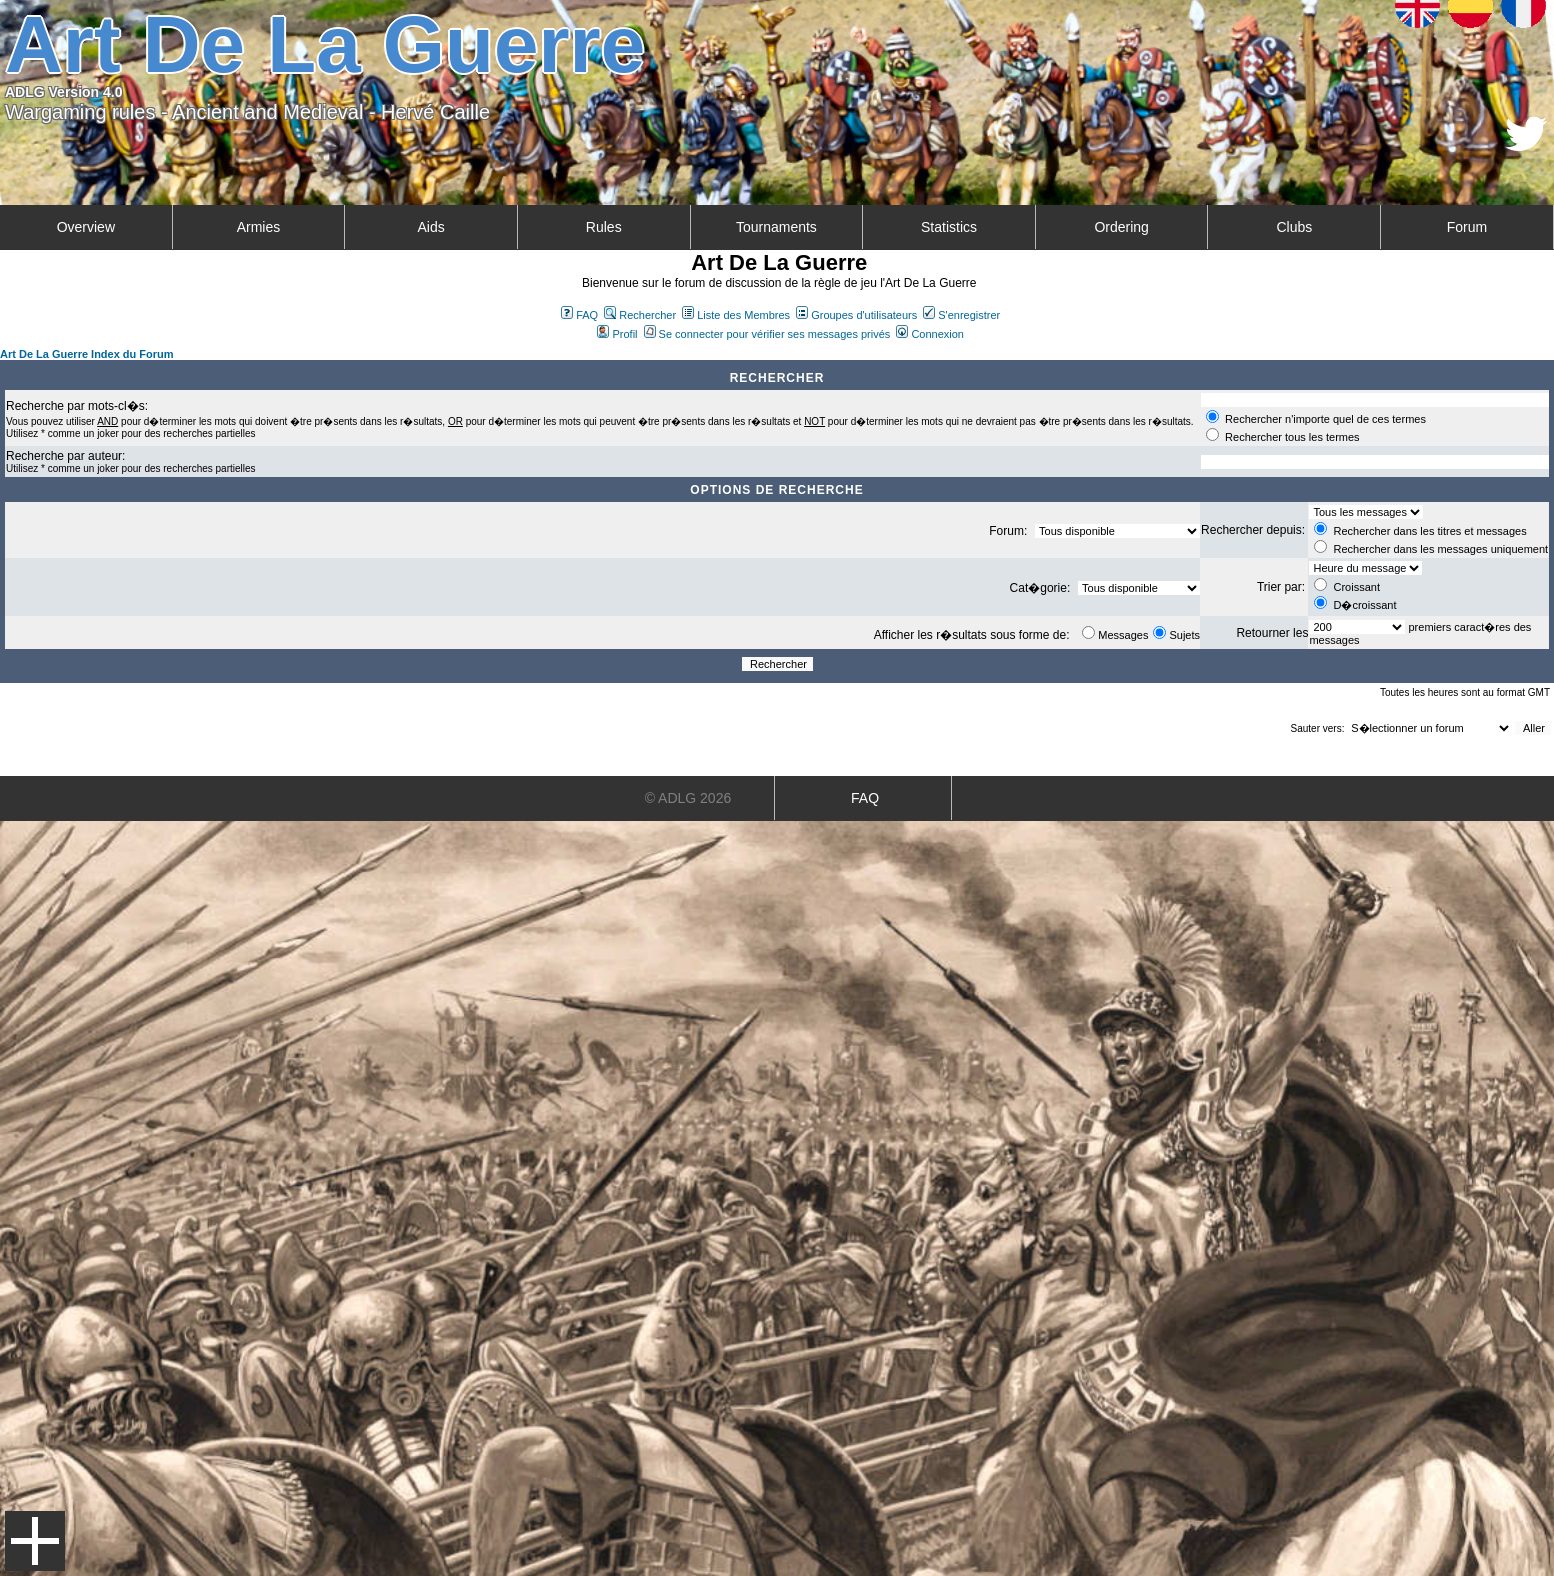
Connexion (930, 334)
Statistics (949, 227)
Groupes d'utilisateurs (856, 315)
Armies (259, 227)
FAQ (579, 315)
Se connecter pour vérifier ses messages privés (767, 334)
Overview (86, 227)
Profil (617, 334)
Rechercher (640, 315)
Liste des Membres (736, 315)
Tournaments (776, 227)
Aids (430, 227)
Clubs (1294, 227)
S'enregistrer (961, 315)
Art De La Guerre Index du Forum (87, 354)
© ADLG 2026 (688, 798)
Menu (35, 1541)
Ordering (1121, 227)
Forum (1467, 227)
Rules (604, 227)
